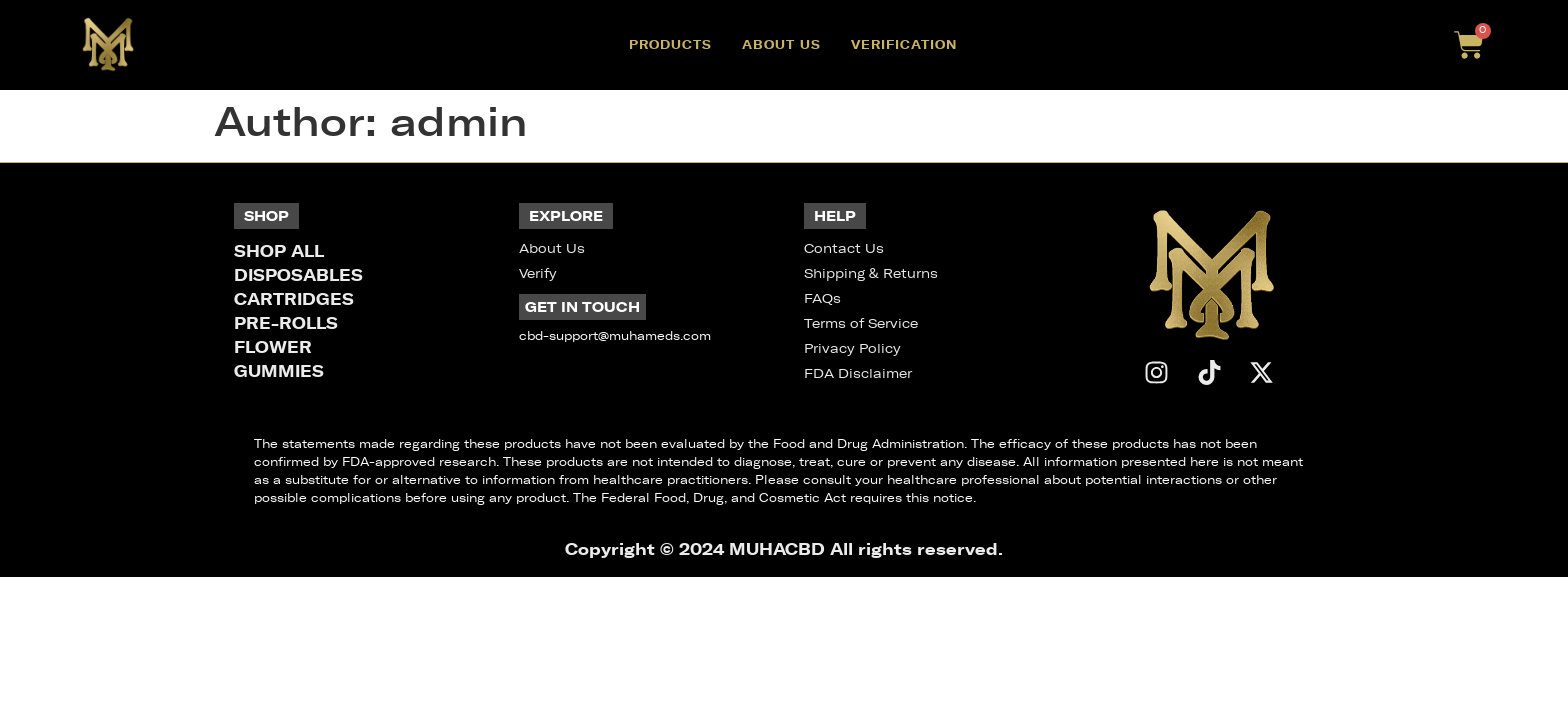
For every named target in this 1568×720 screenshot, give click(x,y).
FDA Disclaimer (858, 373)
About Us (781, 44)
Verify (538, 273)
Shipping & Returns (871, 273)
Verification (904, 44)
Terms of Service (861, 323)
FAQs (822, 298)
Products (670, 44)
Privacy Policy (852, 348)
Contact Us (844, 248)
